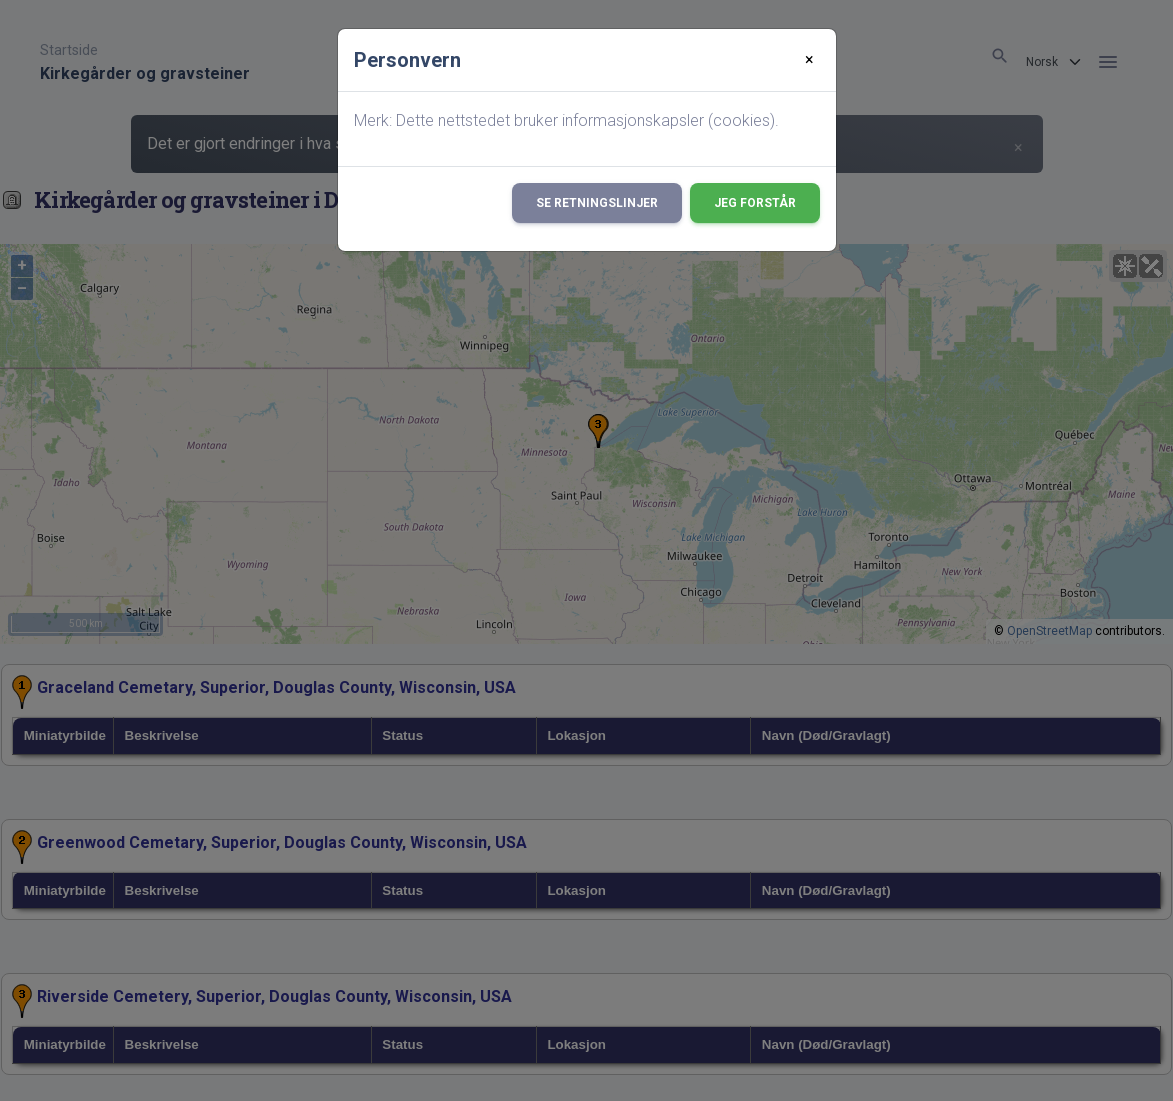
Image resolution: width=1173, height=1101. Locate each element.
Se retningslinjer (597, 203)
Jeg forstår (755, 203)
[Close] (809, 60)
